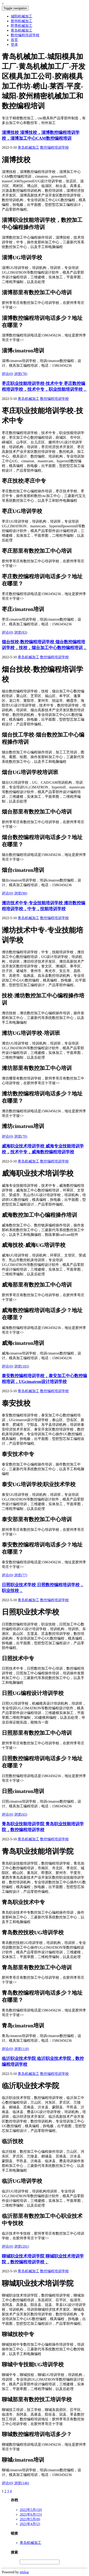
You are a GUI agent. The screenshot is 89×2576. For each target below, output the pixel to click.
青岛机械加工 (21, 30)
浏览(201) (21, 2246)
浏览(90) (20, 893)
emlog (24, 2572)
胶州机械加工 (21, 21)
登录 (14, 44)
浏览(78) (20, 374)
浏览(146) (21, 2483)
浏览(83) (20, 632)
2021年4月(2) (30, 2524)
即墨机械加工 (21, 26)
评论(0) (7, 374)
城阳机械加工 (21, 16)
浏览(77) (20, 1575)
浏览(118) (21, 2049)
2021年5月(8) (30, 2519)
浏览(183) (21, 1366)
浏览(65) (20, 1814)
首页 (14, 40)
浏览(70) (20, 1136)
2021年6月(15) (31, 2514)
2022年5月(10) (31, 2510)
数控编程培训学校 (25, 35)
